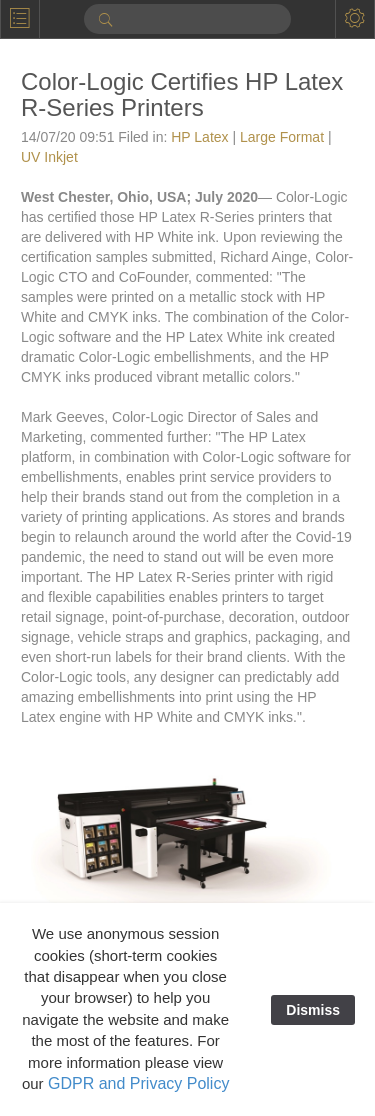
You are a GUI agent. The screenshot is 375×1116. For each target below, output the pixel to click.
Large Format (282, 137)
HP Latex (199, 137)
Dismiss (313, 1010)
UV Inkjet (49, 157)
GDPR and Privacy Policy (138, 1083)
